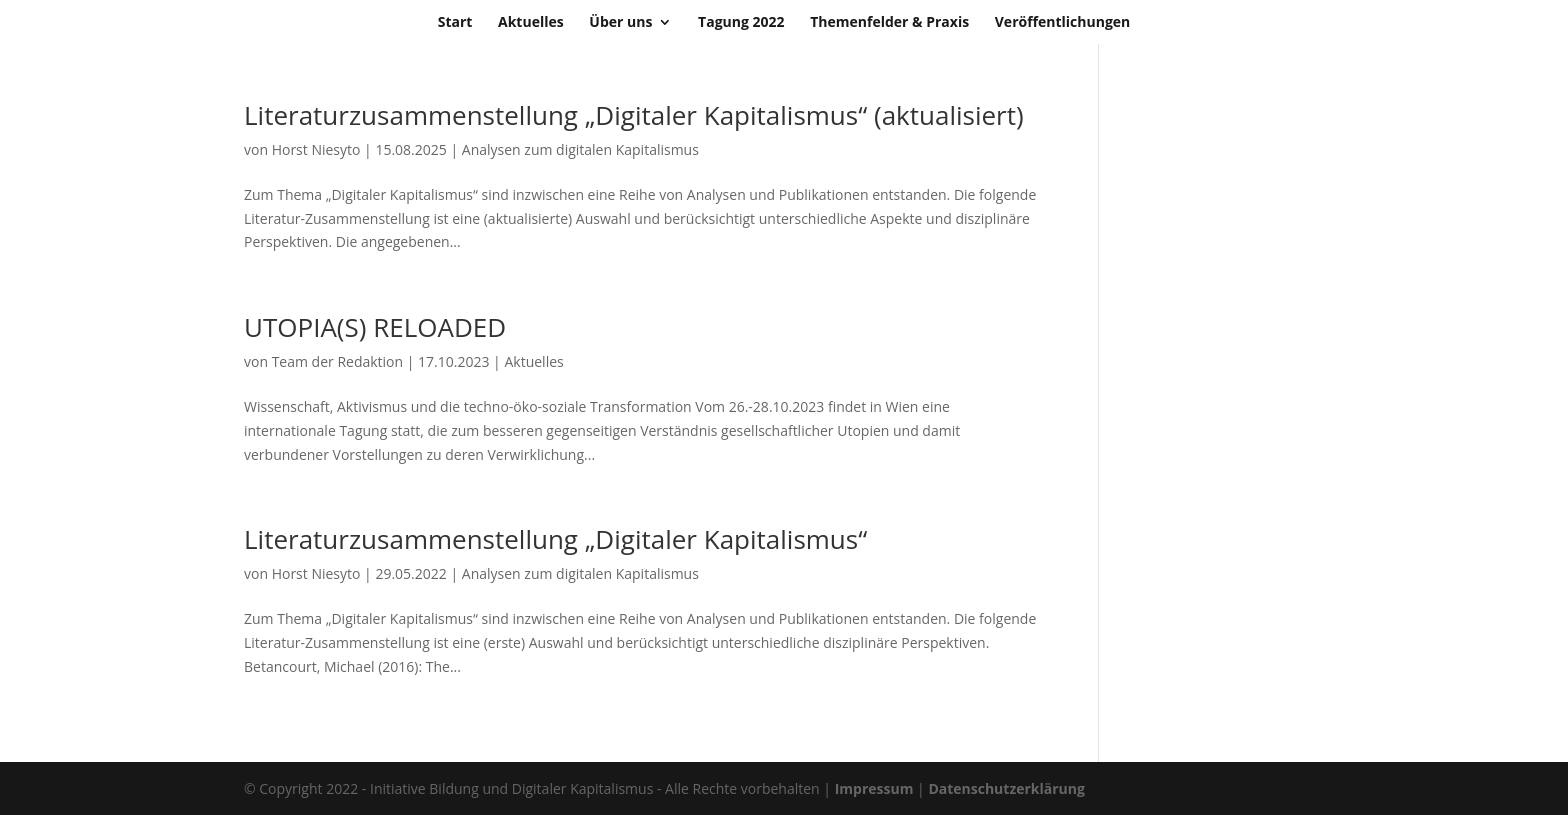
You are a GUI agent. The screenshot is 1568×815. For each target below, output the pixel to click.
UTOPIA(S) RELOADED (375, 327)
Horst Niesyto (316, 149)
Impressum (874, 788)
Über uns (620, 23)
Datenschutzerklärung (1006, 788)
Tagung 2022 (741, 23)
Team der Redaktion (337, 361)
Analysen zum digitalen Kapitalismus (580, 149)
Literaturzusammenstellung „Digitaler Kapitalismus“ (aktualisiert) (634, 115)
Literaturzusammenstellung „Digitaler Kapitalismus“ (555, 539)
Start (455, 23)
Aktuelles (531, 23)
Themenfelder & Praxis (889, 23)
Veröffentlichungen (1063, 23)
